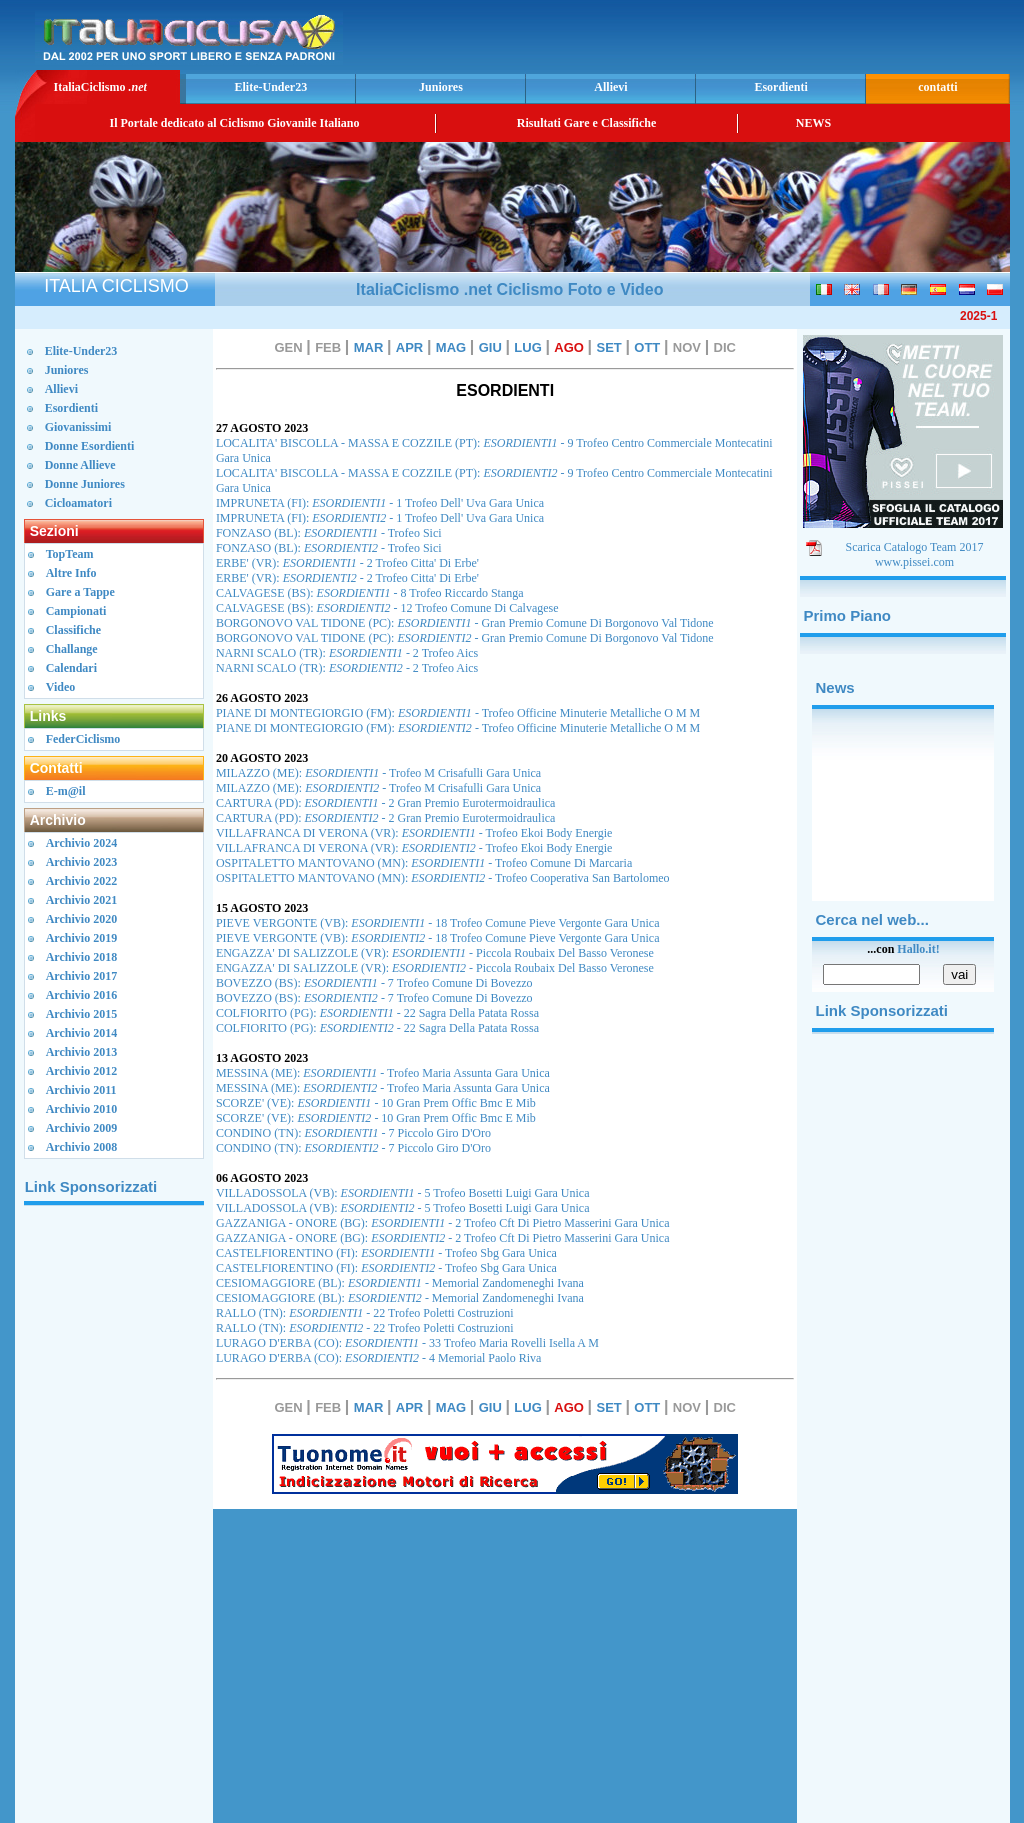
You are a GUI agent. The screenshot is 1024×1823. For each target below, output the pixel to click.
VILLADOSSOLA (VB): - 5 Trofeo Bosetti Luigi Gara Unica (403, 1193)
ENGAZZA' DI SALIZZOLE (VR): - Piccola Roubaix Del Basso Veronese (435, 953)
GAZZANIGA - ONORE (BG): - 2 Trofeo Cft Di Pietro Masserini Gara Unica (443, 1223)
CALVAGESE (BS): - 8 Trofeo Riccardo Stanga (370, 593)
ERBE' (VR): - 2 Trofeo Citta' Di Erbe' (347, 563)
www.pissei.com (914, 562)
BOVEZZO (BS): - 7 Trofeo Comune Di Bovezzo (374, 983)
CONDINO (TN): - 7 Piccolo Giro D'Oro (353, 1133)
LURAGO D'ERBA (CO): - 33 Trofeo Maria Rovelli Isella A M (407, 1343)
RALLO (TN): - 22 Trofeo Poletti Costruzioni (365, 1313)
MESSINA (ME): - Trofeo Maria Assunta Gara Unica (383, 1073)
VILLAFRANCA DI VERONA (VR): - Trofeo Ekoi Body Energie (414, 833)
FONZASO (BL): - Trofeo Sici (329, 533)
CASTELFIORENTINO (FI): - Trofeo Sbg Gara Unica (386, 1253)
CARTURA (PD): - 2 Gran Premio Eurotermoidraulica (386, 803)
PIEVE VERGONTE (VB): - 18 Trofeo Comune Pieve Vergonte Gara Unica (438, 923)
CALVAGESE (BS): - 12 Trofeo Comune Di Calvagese (387, 608)
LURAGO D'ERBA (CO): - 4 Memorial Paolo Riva (379, 1358)
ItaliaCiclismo (99, 87)
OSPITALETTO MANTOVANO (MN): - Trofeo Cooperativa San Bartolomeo (443, 878)
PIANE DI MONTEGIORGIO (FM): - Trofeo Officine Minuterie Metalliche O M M (458, 713)
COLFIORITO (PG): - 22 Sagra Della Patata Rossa (377, 1013)
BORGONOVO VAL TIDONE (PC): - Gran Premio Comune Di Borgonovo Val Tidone (465, 623)
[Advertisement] (771, 35)
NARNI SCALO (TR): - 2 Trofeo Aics (347, 653)
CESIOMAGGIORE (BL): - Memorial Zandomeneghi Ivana (400, 1283)
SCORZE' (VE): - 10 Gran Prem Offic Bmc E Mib (376, 1103)
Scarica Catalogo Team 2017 (915, 547)
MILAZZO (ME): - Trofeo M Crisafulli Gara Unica (378, 773)
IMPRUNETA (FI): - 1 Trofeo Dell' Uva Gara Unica (380, 503)
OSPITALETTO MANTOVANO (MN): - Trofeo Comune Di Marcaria (424, 863)
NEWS (813, 123)
